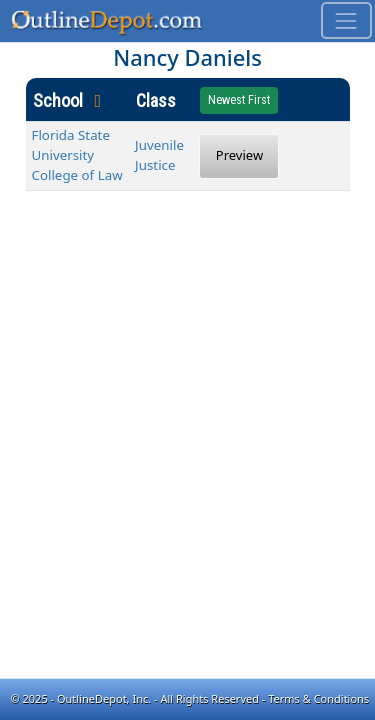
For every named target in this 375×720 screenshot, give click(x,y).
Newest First (239, 100)
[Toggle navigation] (346, 20)
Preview (239, 155)
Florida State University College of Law (77, 155)
